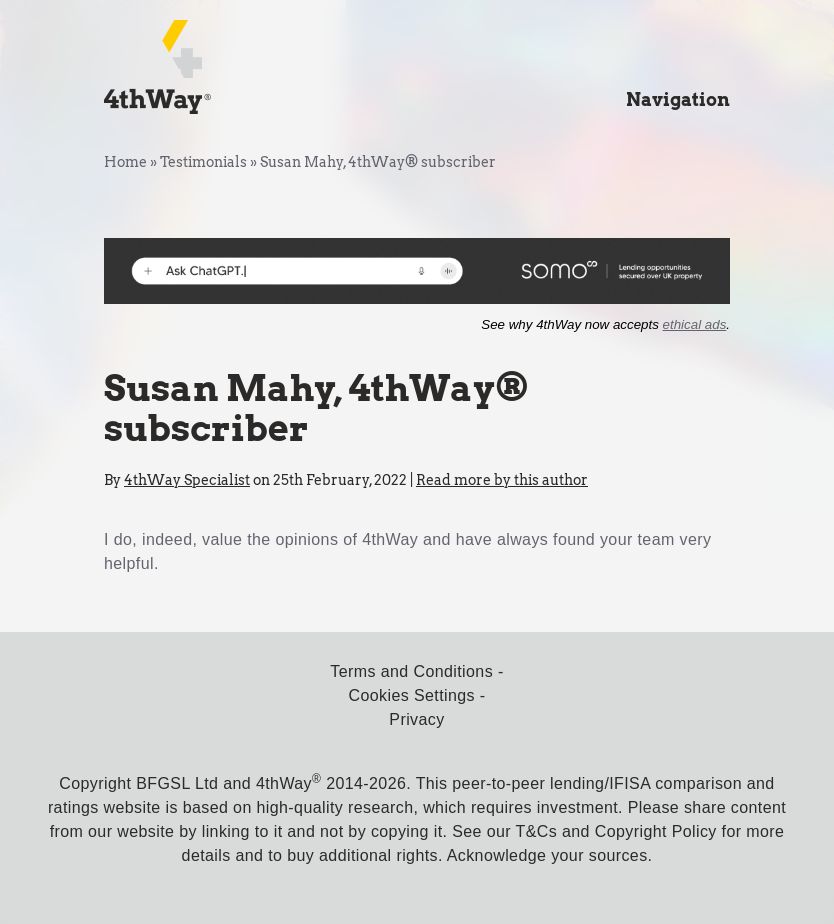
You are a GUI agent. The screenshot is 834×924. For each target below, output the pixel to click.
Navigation (678, 99)
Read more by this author (502, 480)
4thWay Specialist (187, 480)
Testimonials (203, 162)
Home (125, 162)
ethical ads (695, 324)
